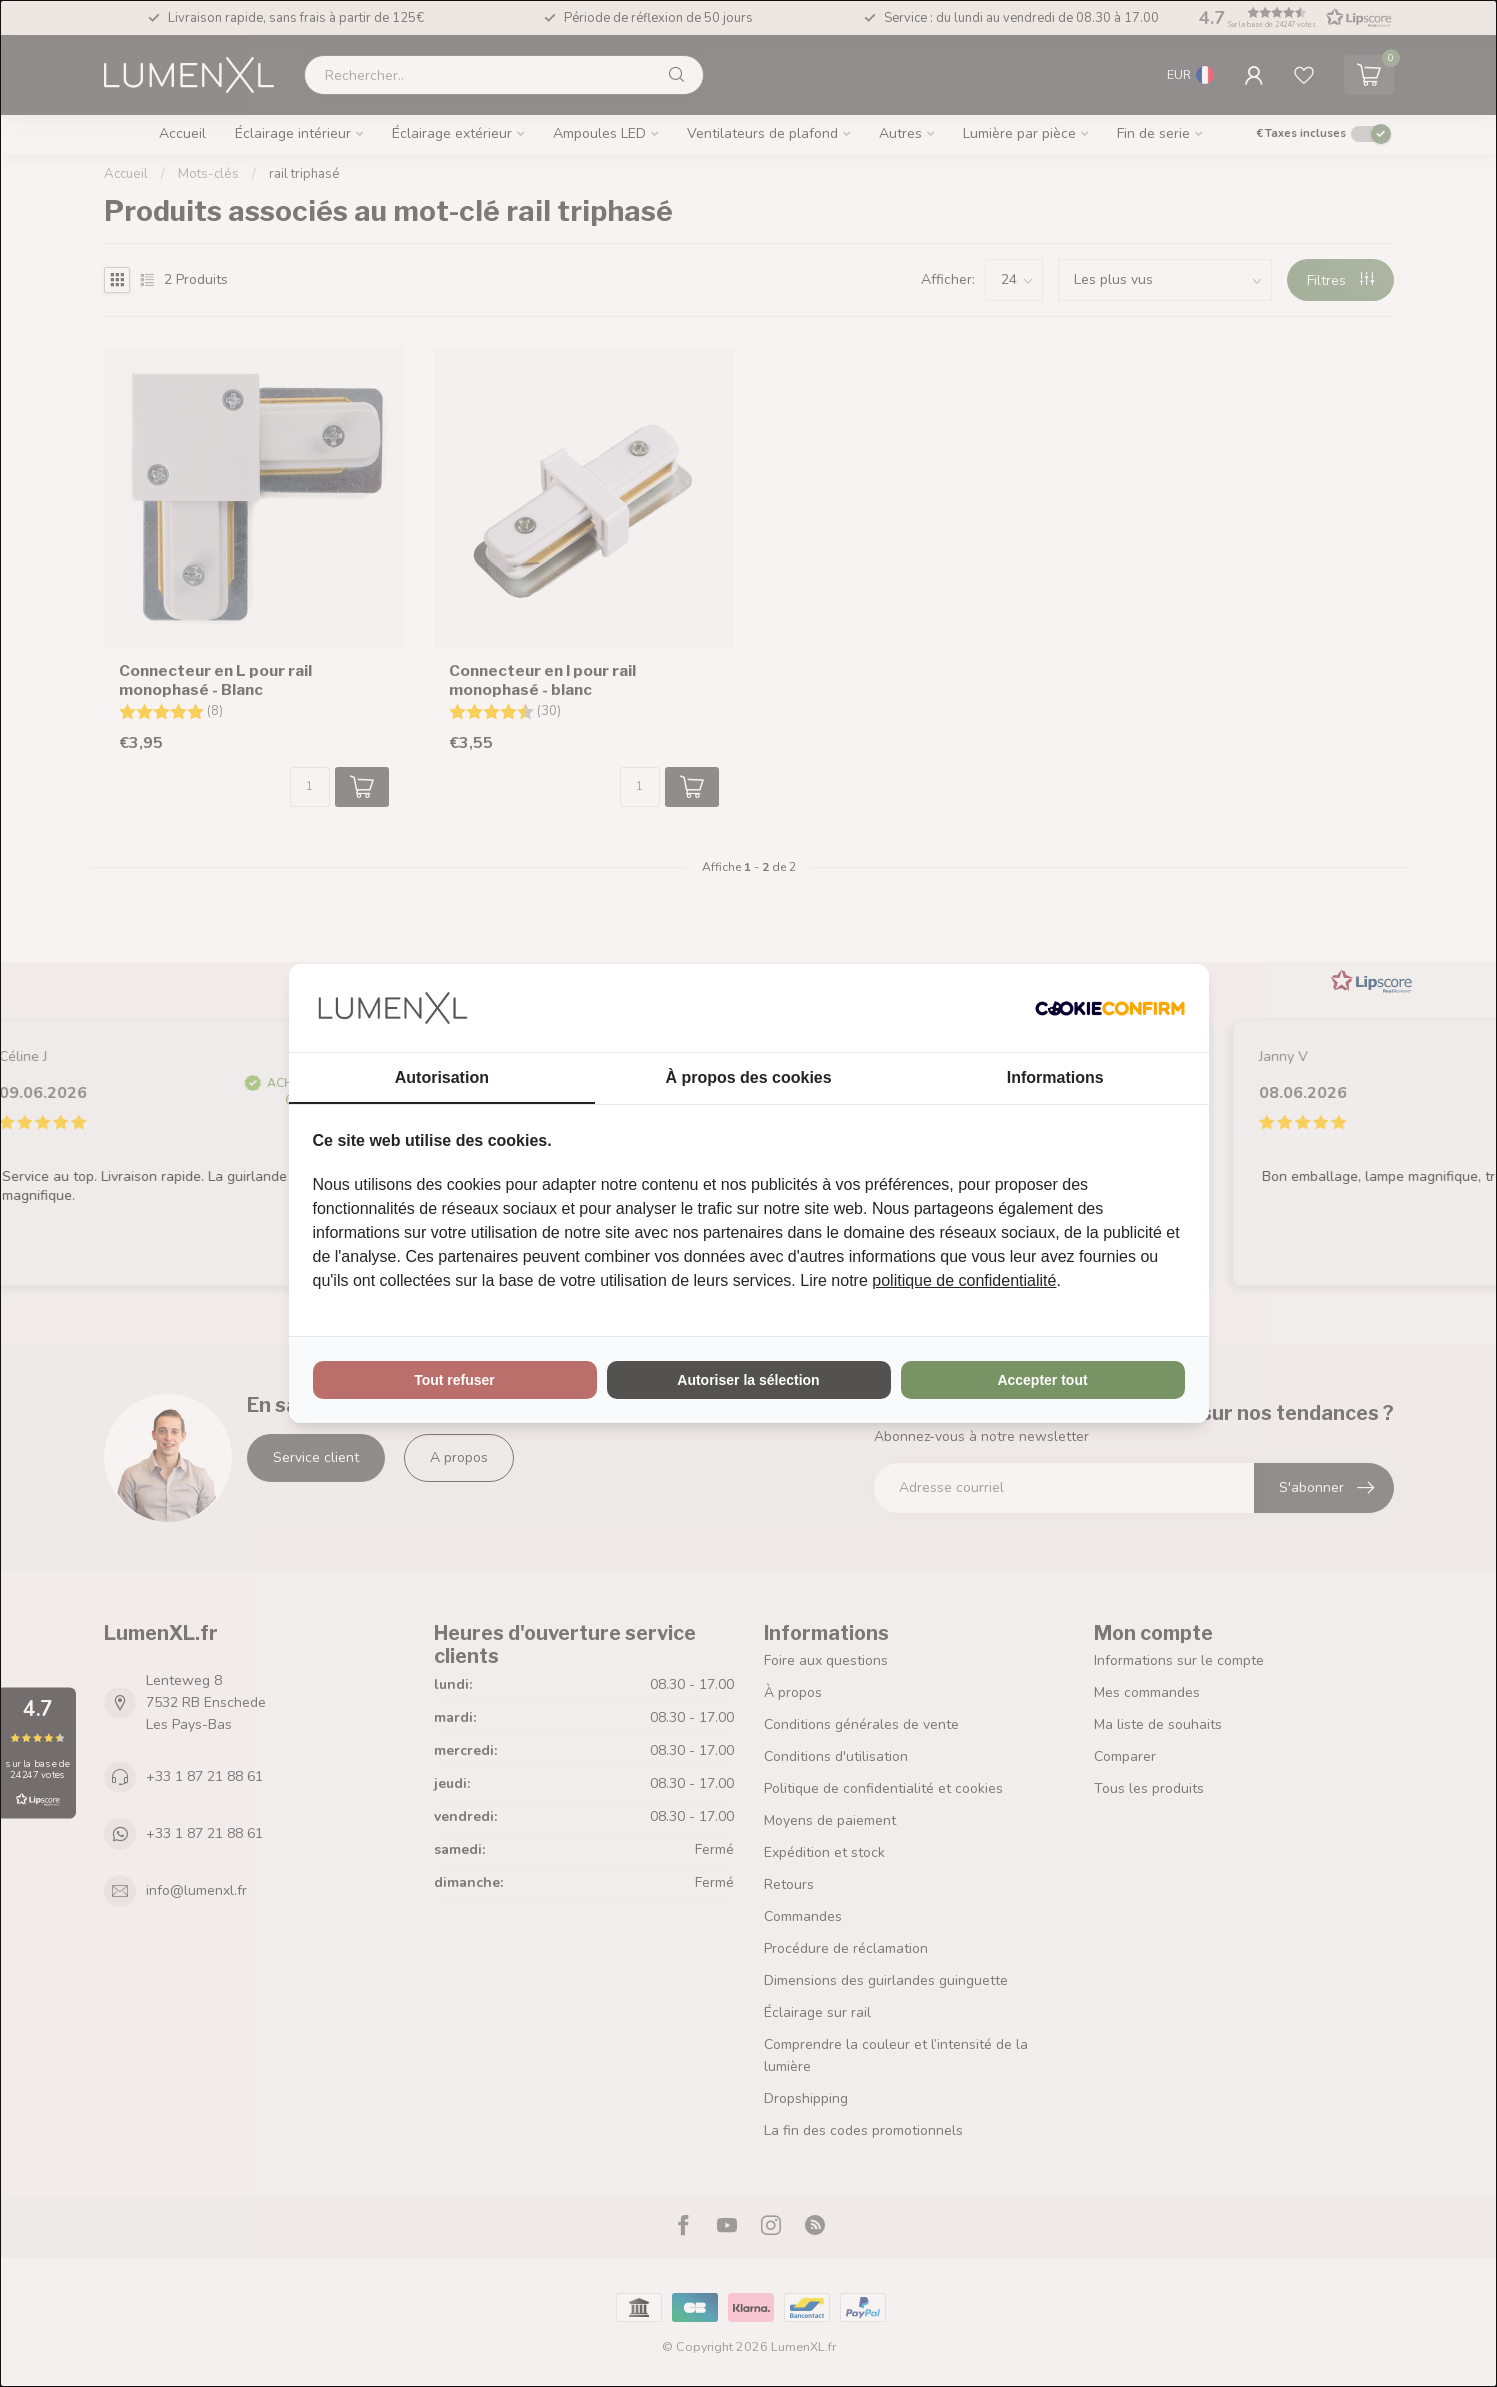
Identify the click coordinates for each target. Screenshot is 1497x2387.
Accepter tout (1042, 1380)
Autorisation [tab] (442, 1077)
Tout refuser (454, 1380)
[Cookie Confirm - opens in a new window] (1110, 1008)
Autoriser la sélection (748, 1380)
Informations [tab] (1055, 1077)
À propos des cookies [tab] (748, 1077)
